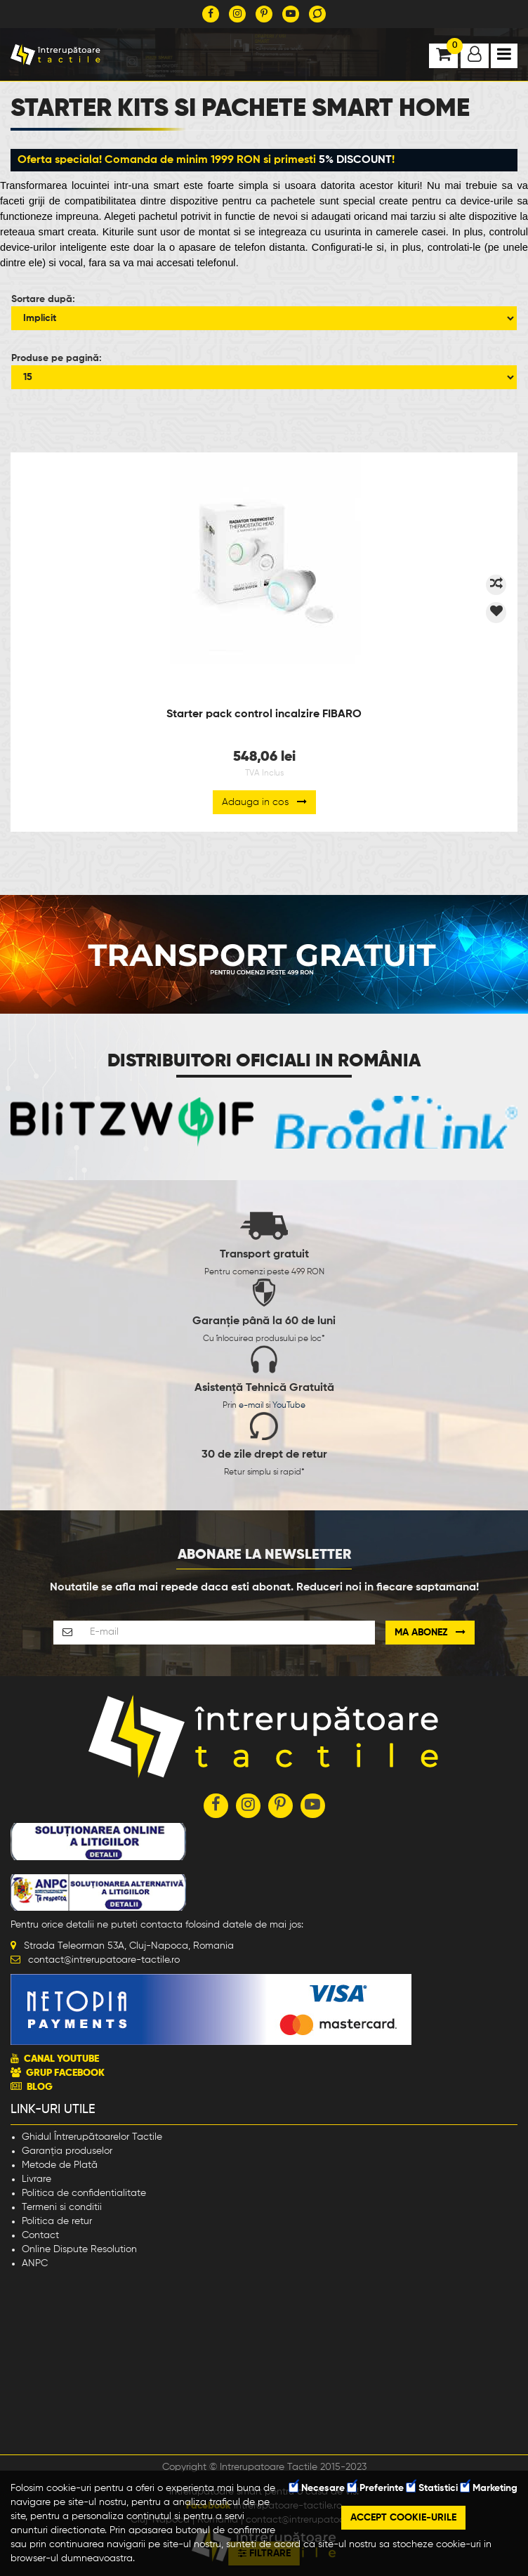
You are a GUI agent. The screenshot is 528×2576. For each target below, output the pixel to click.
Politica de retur (57, 2221)
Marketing (489, 2488)
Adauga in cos (264, 802)
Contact (40, 2235)
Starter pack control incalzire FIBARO (264, 714)
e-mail (251, 1405)
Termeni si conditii (62, 2207)
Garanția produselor (67, 2151)
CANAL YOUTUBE (61, 2059)
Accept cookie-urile (403, 2518)
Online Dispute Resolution (79, 2249)
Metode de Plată (60, 2165)
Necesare (317, 2488)
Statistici (432, 2488)
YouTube (288, 1405)
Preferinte (376, 2488)
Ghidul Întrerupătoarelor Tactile (92, 2137)
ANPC (35, 2263)
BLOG (40, 2087)
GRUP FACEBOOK (65, 2073)
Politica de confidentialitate (84, 2193)
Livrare (36, 2179)
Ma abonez (430, 1632)
